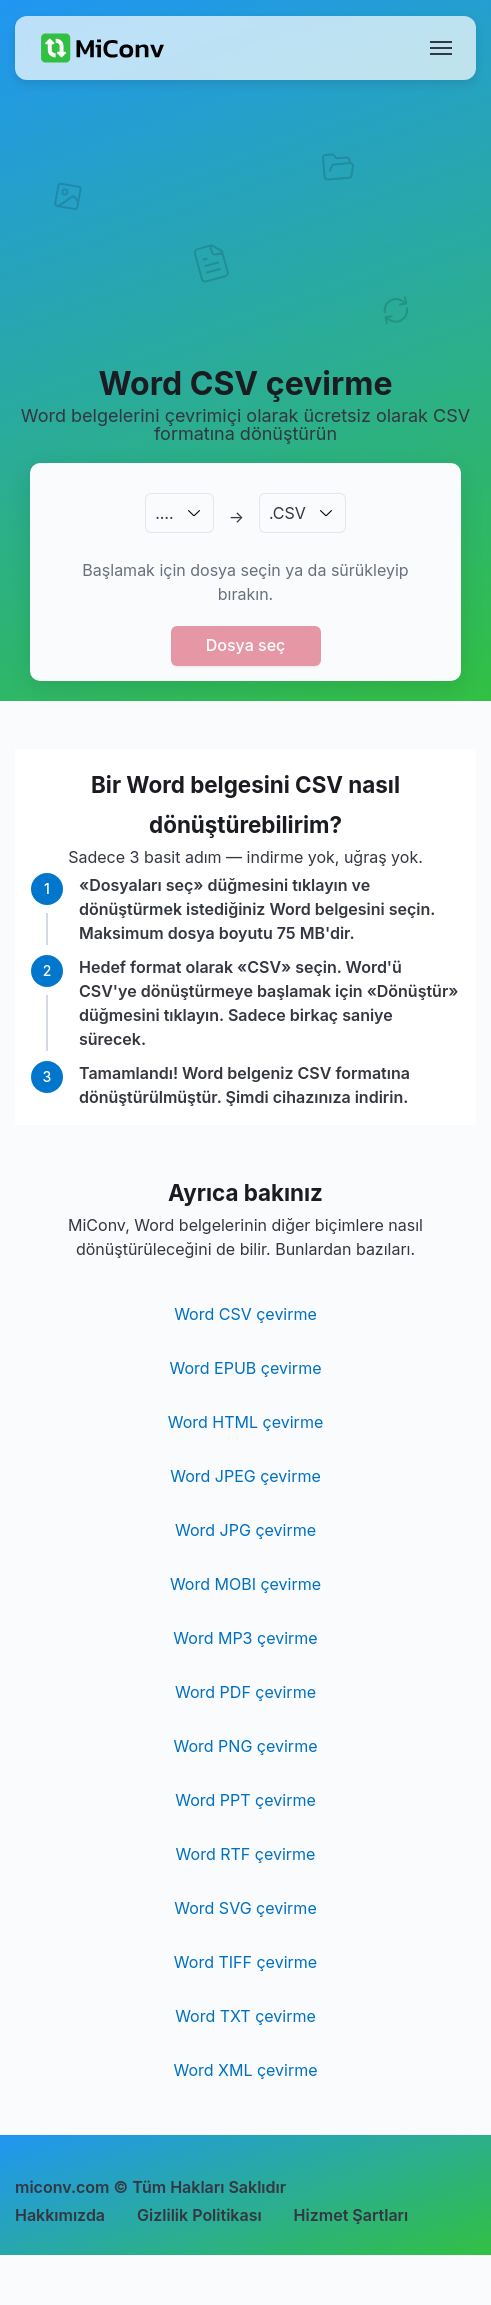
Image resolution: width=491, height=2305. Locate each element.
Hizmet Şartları (351, 2215)
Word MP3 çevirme (245, 1638)
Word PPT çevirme (245, 1800)
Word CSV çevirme (245, 1314)
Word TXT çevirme (245, 2016)
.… (164, 513)
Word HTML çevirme (245, 1422)
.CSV (287, 513)
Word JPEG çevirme (245, 1476)
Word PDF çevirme (245, 1692)
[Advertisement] (245, 246)
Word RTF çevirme (246, 1854)
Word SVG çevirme (245, 1908)
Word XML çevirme (245, 2070)
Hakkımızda (60, 2215)
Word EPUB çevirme (246, 1368)
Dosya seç (246, 645)
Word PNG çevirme (246, 1746)
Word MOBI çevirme (245, 1584)
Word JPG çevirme (245, 1530)
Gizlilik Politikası (199, 2215)
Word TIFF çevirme (245, 1962)
